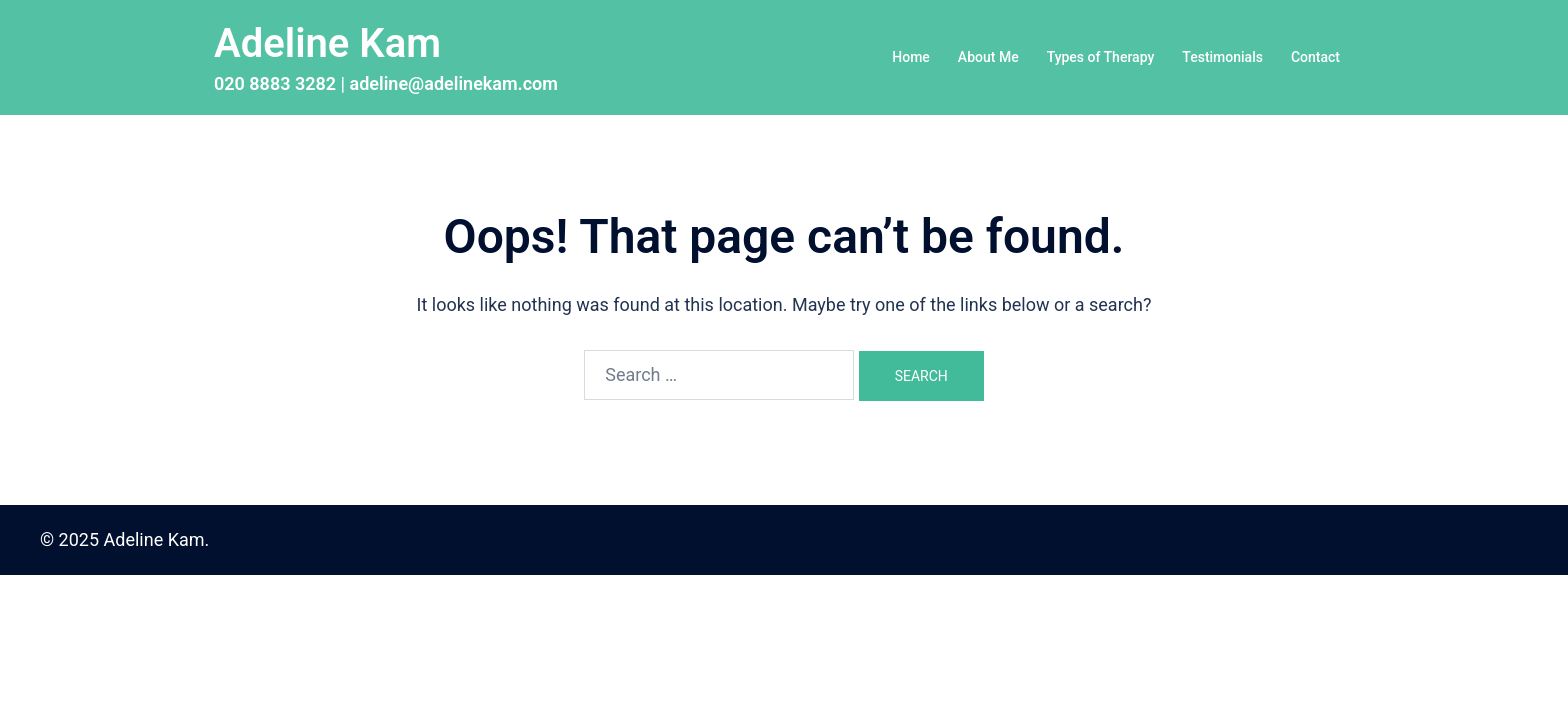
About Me (988, 57)
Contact (1315, 57)
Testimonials (1222, 57)
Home (911, 57)
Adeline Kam (327, 43)
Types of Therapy (1101, 57)
